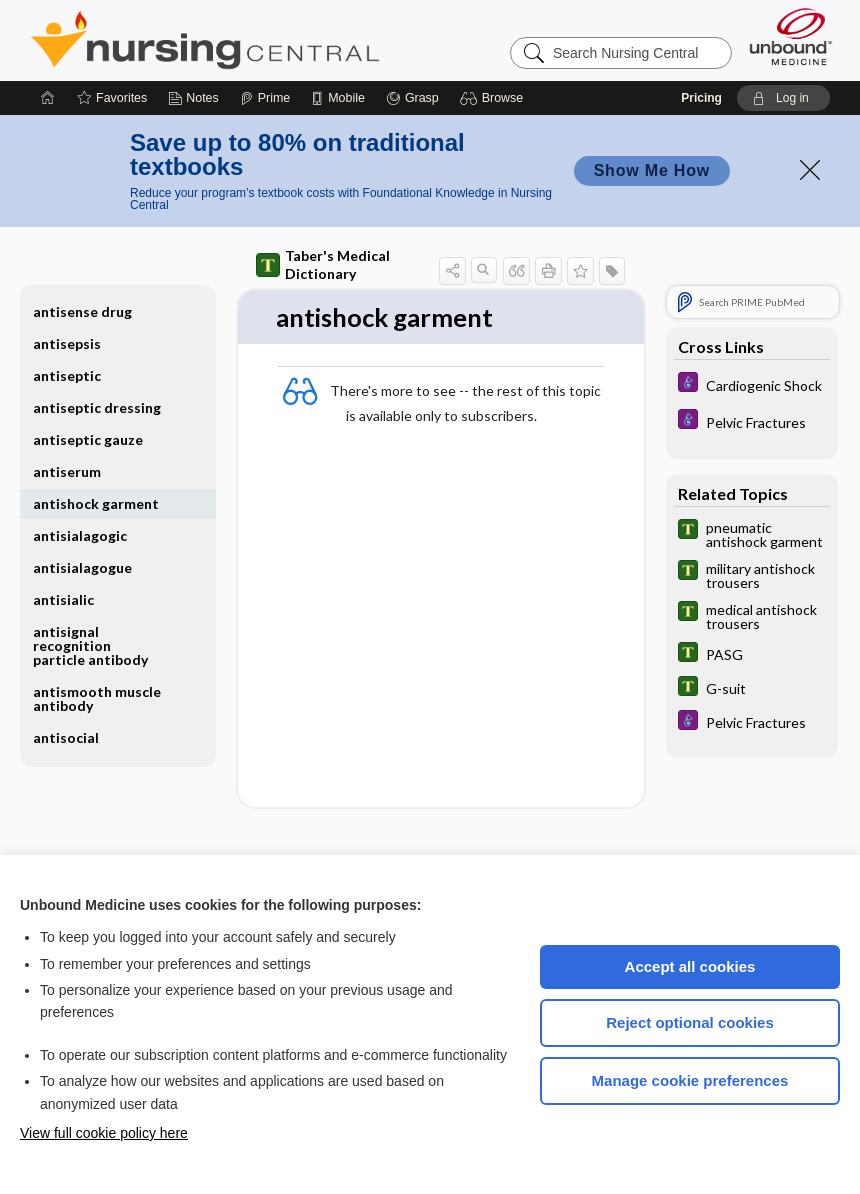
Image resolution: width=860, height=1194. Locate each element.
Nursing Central (280, 40)
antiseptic (67, 375)
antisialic (63, 599)
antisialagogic (80, 535)
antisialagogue (82, 567)
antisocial (66, 737)
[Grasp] (412, 98)
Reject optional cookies (690, 1022)
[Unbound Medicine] (791, 36)
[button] (494, 98)
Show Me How (652, 170)
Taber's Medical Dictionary (323, 264)
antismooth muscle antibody (97, 698)
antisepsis (67, 343)
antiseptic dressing (97, 407)
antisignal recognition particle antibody (90, 645)
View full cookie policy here (104, 1133)
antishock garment (96, 503)
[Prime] (265, 98)
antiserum (67, 471)
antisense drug (82, 311)
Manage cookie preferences (690, 1080)
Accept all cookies (690, 966)
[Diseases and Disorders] (752, 384)
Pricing (701, 98)
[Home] (48, 98)
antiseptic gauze (88, 439)
